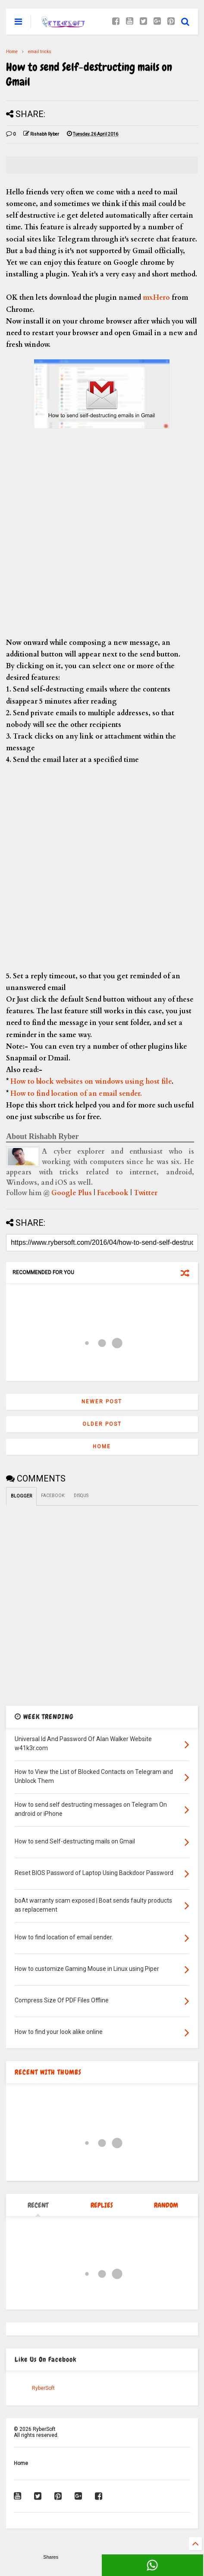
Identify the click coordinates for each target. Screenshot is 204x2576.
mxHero (155, 297)
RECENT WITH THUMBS (48, 2072)
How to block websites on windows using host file (91, 1081)
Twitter (145, 1193)
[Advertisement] (102, 535)
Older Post (102, 1424)
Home (12, 51)
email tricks (39, 51)
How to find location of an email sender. (76, 1093)
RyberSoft (43, 2388)
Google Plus (71, 1193)
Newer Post (102, 1402)
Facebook (113, 1193)
